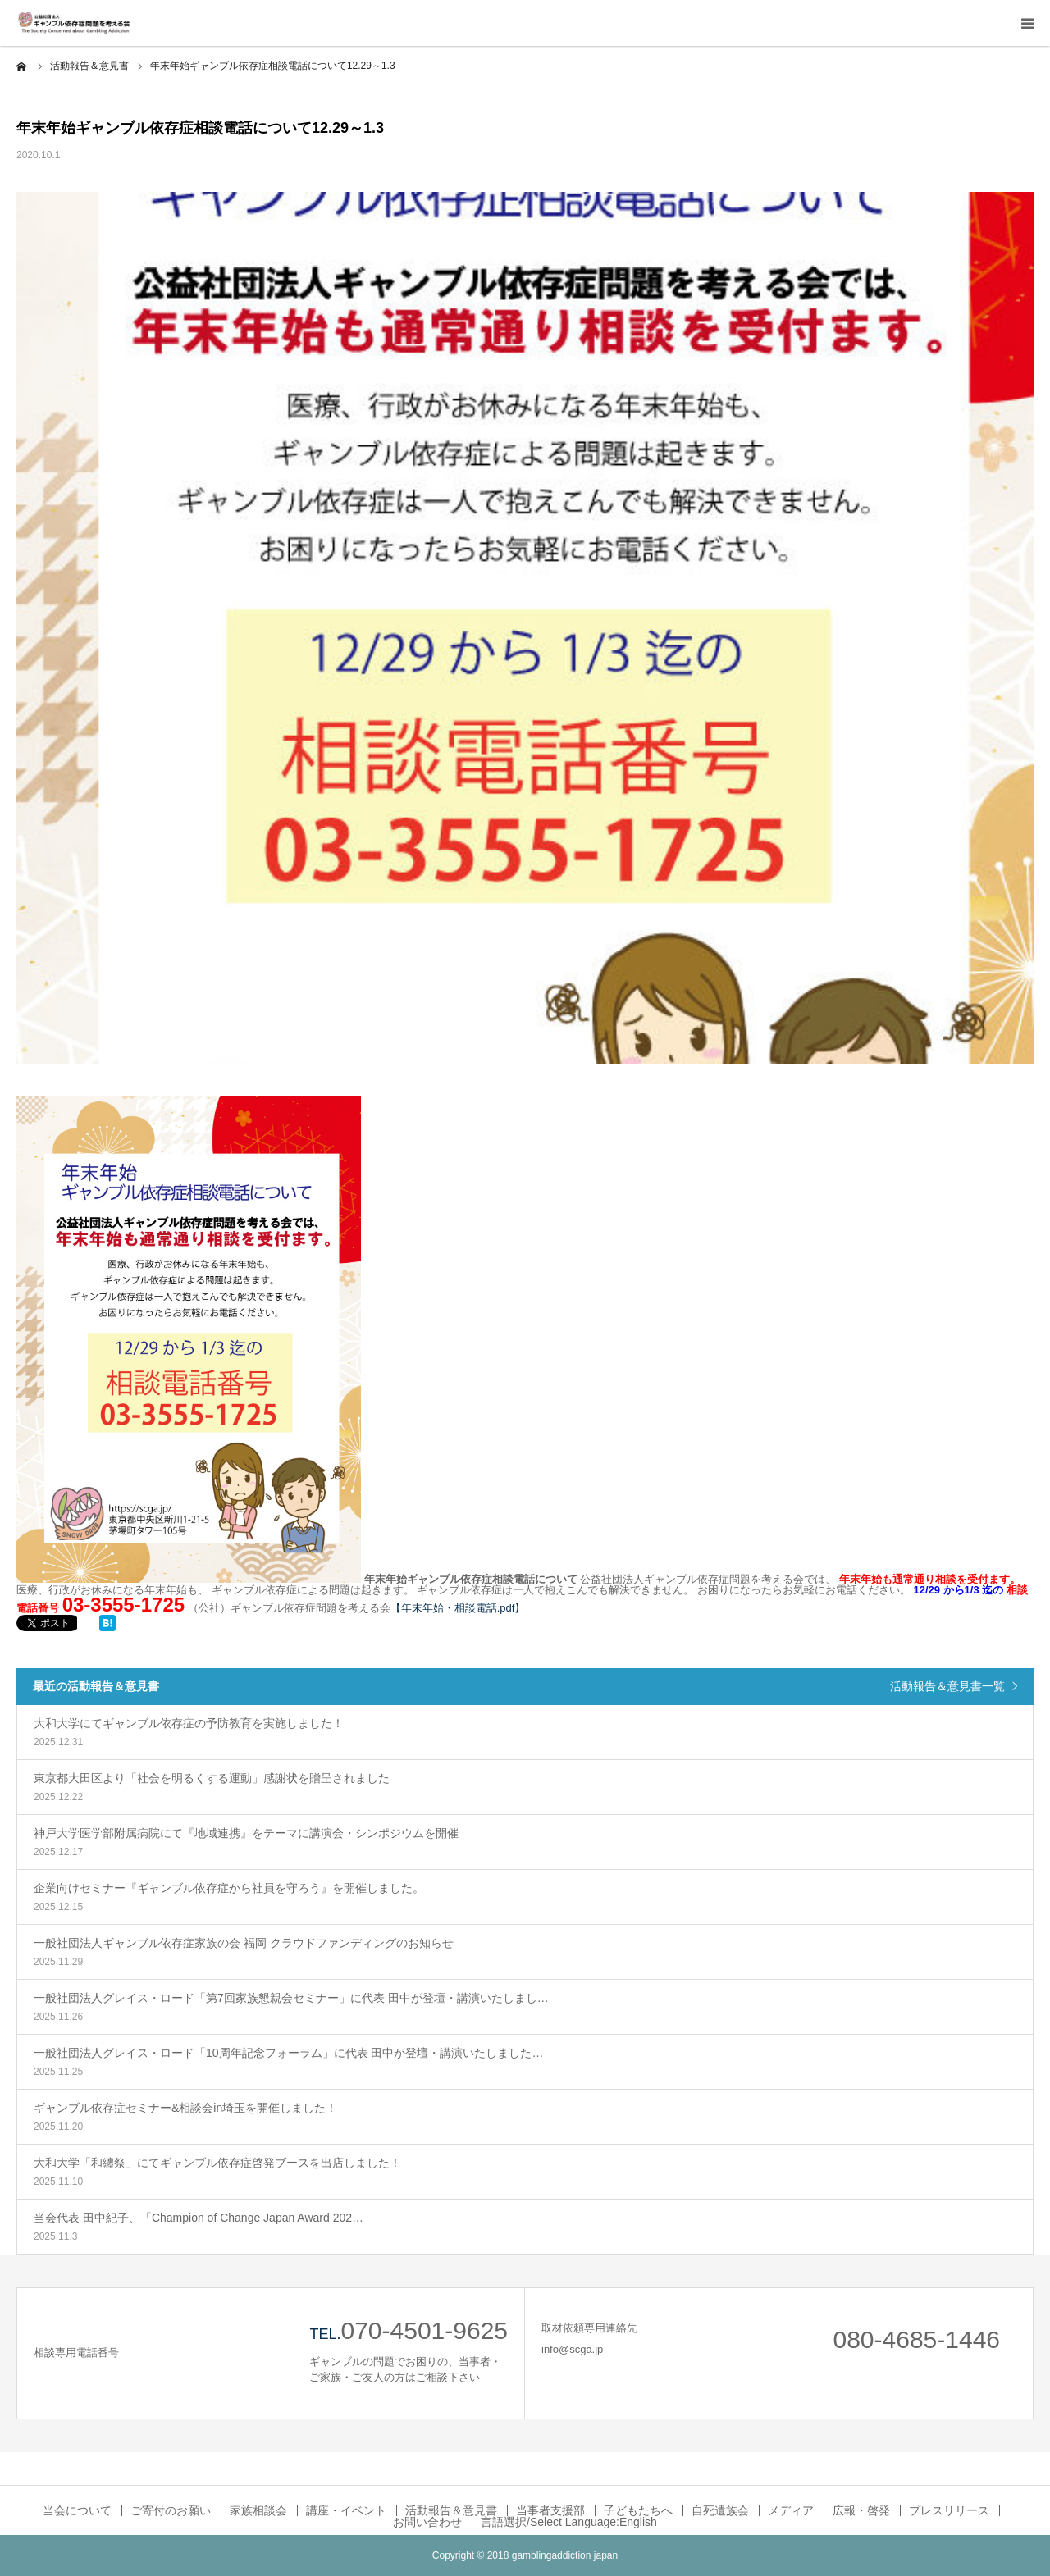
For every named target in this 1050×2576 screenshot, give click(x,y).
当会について (77, 2510)
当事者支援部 (550, 2510)
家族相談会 (258, 2510)
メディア (791, 2510)
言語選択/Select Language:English (569, 2522)
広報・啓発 (861, 2510)
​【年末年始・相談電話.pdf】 (458, 1608)
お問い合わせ (427, 2522)
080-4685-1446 (916, 2339)
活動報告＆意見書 (451, 2510)
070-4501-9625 (424, 2330)
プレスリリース (949, 2510)
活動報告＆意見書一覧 (947, 1686)
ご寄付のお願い (170, 2510)
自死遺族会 (720, 2510)
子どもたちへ (638, 2510)
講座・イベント (346, 2510)
